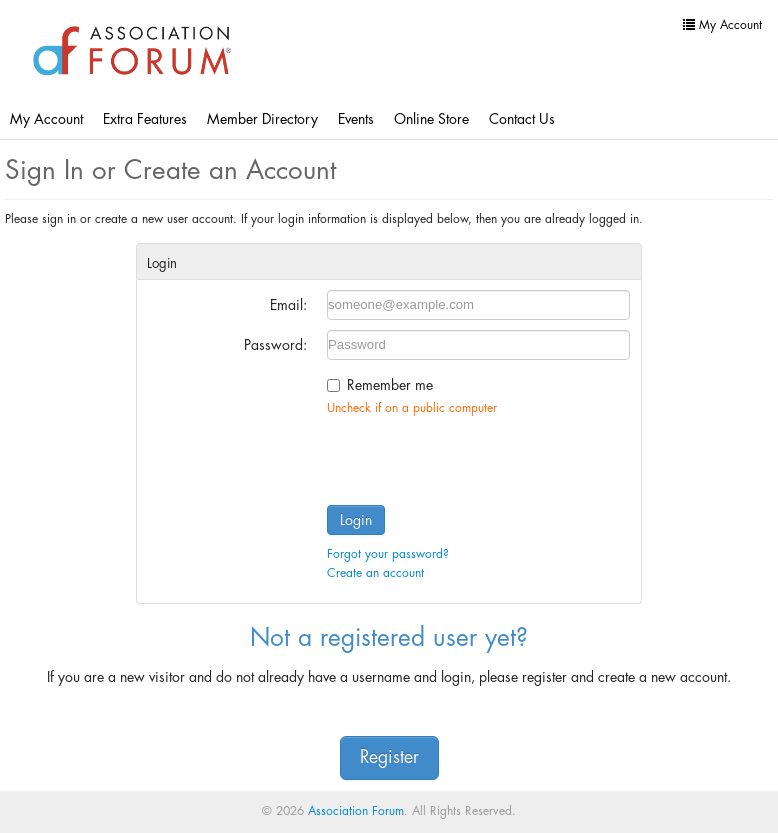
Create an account (375, 573)
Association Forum (356, 811)
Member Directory (262, 119)
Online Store (431, 119)
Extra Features (145, 119)
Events (356, 119)
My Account (46, 119)
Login (356, 520)
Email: (288, 305)
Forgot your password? (388, 554)
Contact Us (522, 119)
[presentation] (479, 456)
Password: (275, 345)
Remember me (390, 385)
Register (389, 757)
